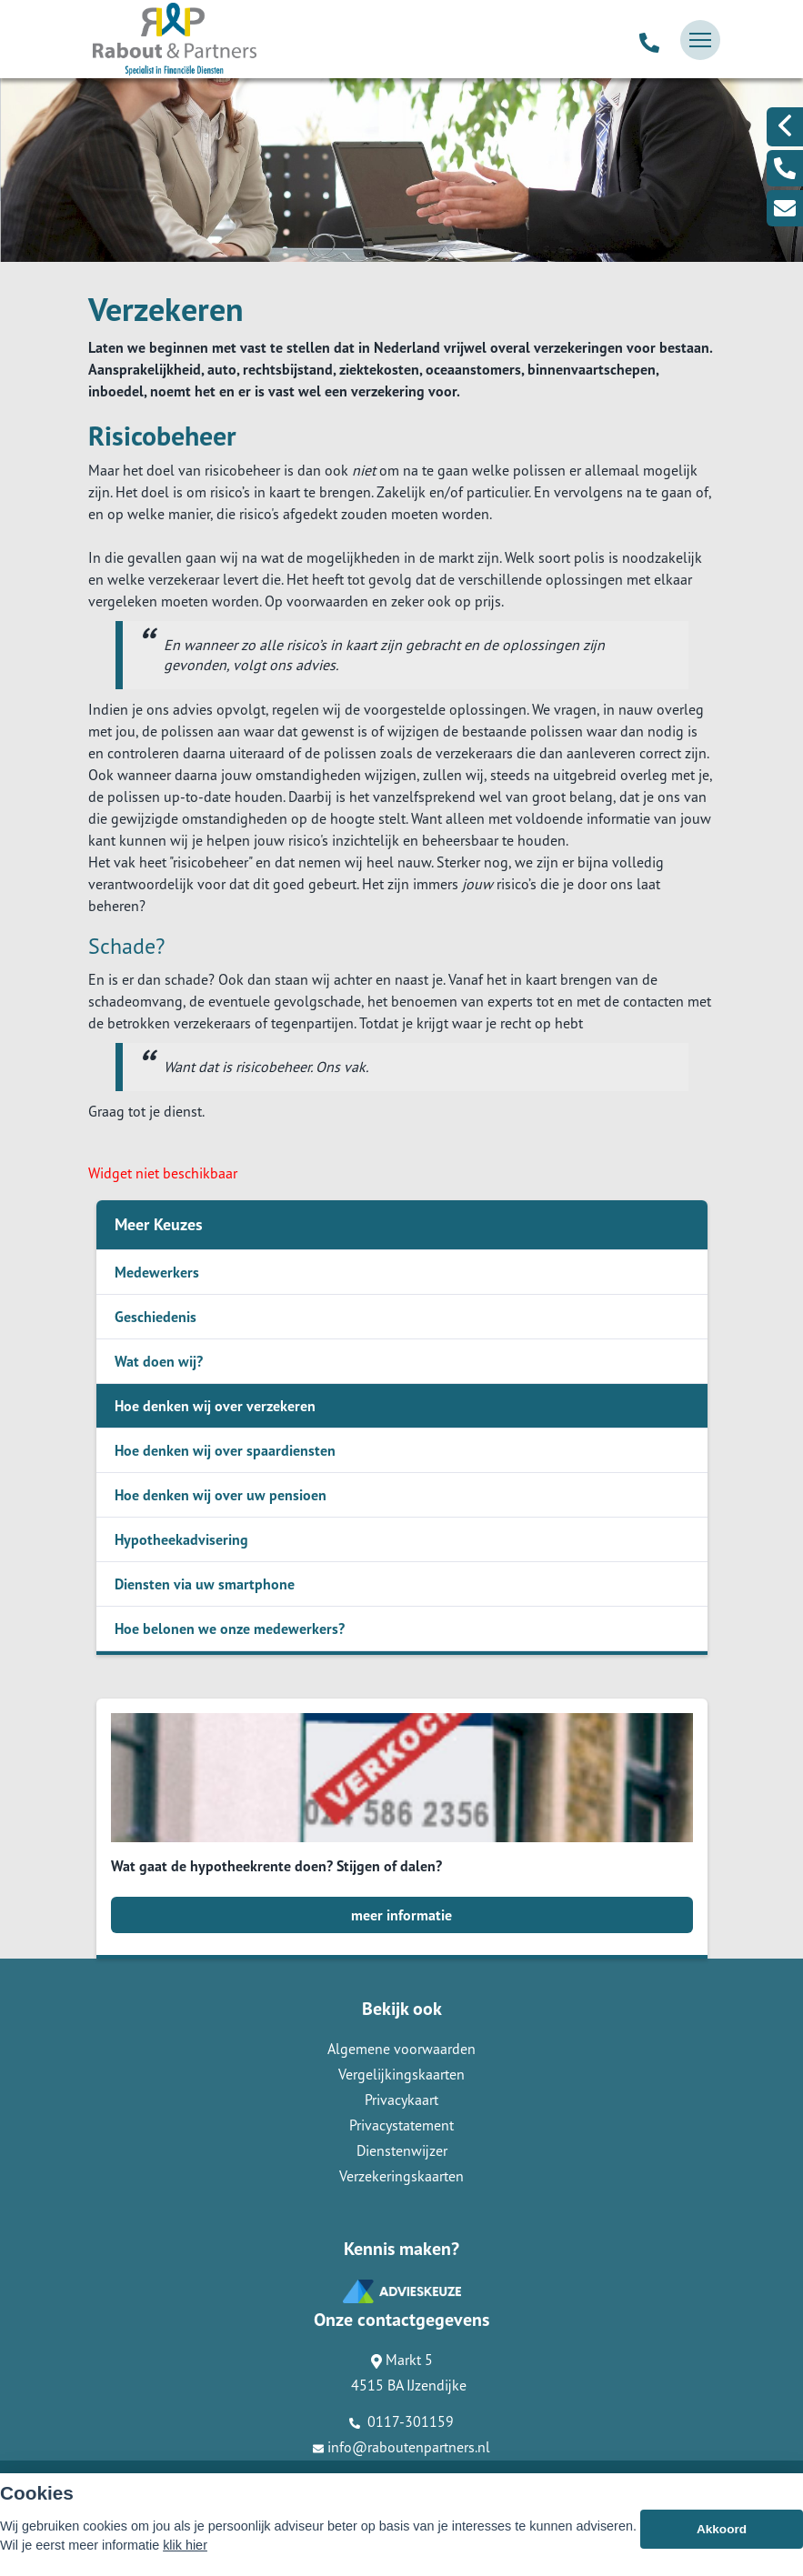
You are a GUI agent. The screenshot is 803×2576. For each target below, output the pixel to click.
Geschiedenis (155, 1317)
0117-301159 (401, 2421)
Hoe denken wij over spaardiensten (225, 1450)
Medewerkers (157, 1272)
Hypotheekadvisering (181, 1539)
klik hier (185, 2545)
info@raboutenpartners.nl (401, 2447)
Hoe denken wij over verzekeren (215, 1406)
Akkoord (722, 2529)
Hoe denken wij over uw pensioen (220, 1495)
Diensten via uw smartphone (205, 1584)
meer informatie (401, 1915)
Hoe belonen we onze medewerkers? (230, 1628)
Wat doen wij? (159, 1361)
